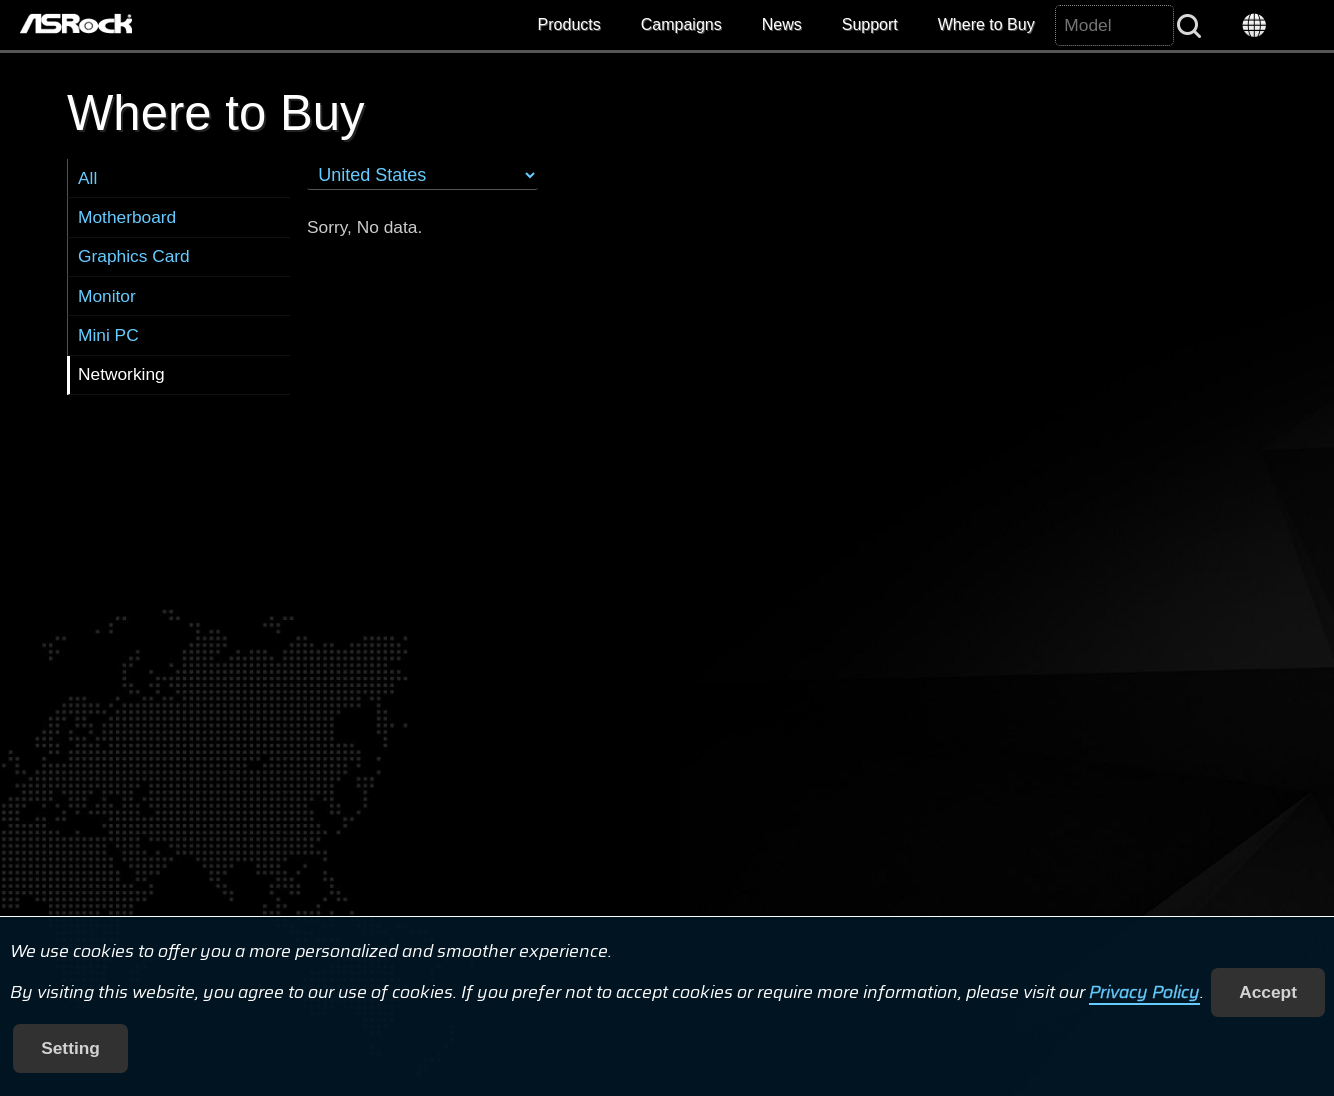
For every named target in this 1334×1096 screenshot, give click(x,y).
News (782, 24)
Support (870, 24)
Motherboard (127, 217)
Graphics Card (134, 256)
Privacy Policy (1144, 992)
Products (569, 24)
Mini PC (108, 335)
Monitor (107, 296)
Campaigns (681, 24)
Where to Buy (986, 24)
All (87, 178)
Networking (121, 374)
